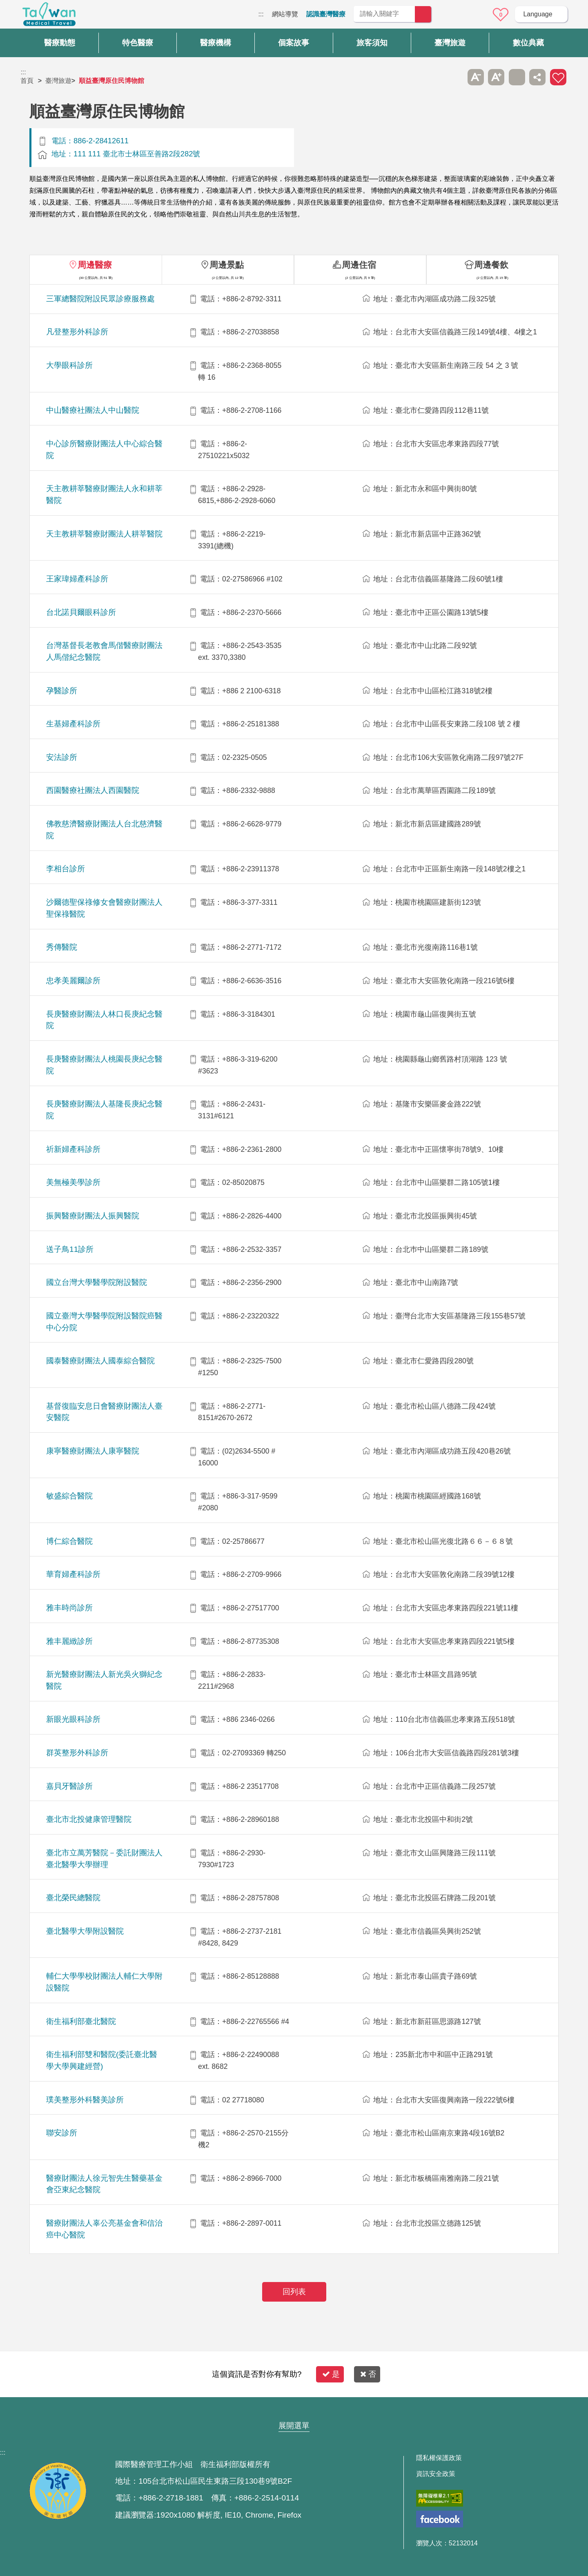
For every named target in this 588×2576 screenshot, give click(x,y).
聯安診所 (61, 2132)
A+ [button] (496, 77)
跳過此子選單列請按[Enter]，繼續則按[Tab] (455, 77)
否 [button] (368, 2374)
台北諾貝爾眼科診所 (81, 612)
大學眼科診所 (69, 365)
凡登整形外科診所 (77, 331)
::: (260, 14)
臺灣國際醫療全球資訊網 (49, 16)
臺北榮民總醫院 (73, 1897)
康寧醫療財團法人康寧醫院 (92, 1451)
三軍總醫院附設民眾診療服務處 (100, 298)
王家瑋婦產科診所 (77, 578)
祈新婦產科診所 (73, 1149)
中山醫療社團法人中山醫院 (92, 410)
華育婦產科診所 (73, 1574)
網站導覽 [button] (294, 2410)
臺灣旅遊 (58, 80)
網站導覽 (285, 14)
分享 (537, 77)
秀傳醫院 (61, 947)
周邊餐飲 (491, 264)
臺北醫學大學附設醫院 (85, 1931)
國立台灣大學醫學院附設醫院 (96, 1282)
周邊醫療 (95, 264)
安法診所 (61, 757)
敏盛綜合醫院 (69, 1496)
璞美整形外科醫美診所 (85, 2099)
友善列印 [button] (517, 77)
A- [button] (476, 77)
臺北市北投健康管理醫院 (88, 1819)
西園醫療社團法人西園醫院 (92, 790)
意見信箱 (478, 15)
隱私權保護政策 (439, 2458)
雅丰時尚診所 (69, 1607)
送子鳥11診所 (70, 1249)
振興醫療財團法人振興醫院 (92, 1215)
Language (537, 14)
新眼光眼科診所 (73, 1719)
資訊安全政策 (435, 2474)
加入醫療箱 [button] (558, 77)
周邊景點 (226, 264)
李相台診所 (65, 868)
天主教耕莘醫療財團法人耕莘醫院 (104, 534)
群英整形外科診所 (77, 1752)
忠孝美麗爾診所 (73, 980)
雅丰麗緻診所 (69, 1641)
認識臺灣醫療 (325, 14)
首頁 (26, 80)
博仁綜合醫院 (69, 1541)
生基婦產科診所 (73, 723)
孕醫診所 (61, 690)
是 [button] (331, 2374)
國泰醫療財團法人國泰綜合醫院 (100, 1360)
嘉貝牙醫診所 (69, 1786)
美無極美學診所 (73, 1182)
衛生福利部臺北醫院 (81, 2021)
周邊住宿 (359, 264)
